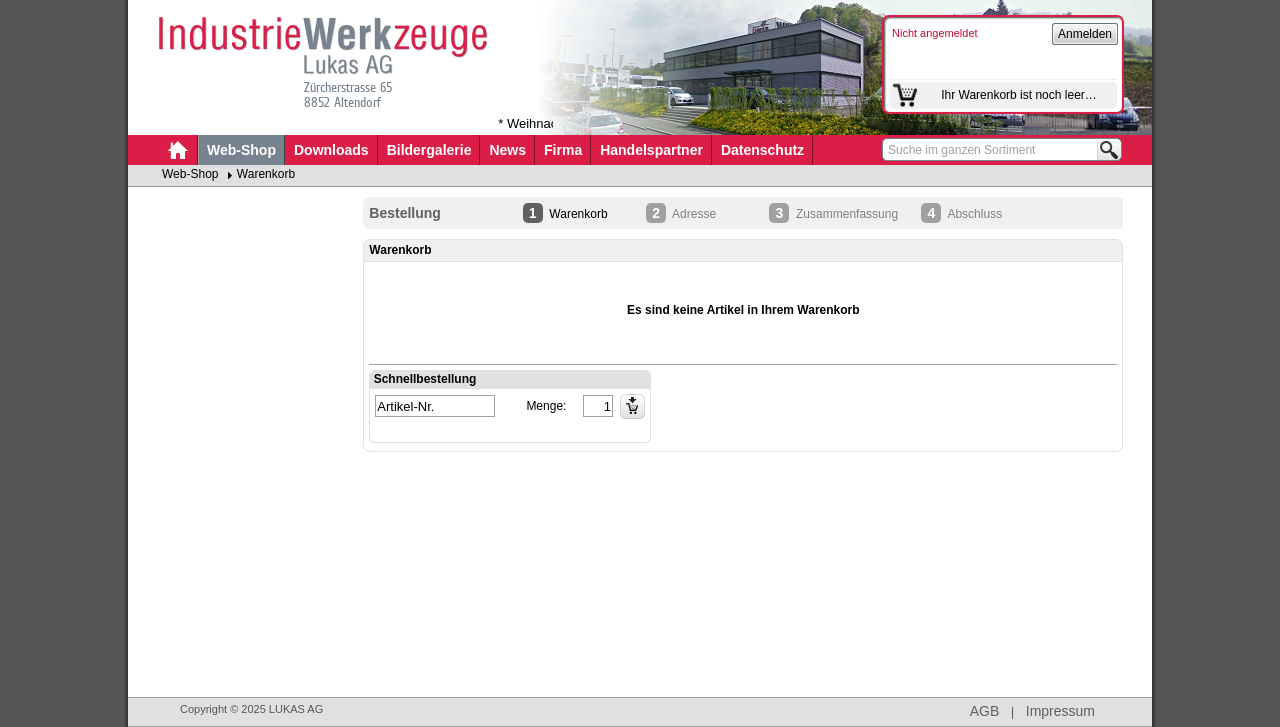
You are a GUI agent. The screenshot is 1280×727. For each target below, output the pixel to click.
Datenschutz (762, 150)
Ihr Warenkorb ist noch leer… (1019, 95)
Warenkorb (266, 174)
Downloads (331, 150)
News (507, 150)
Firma (563, 150)
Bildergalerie (429, 150)
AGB (985, 711)
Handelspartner (651, 150)
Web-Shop (241, 150)
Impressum (1060, 711)
